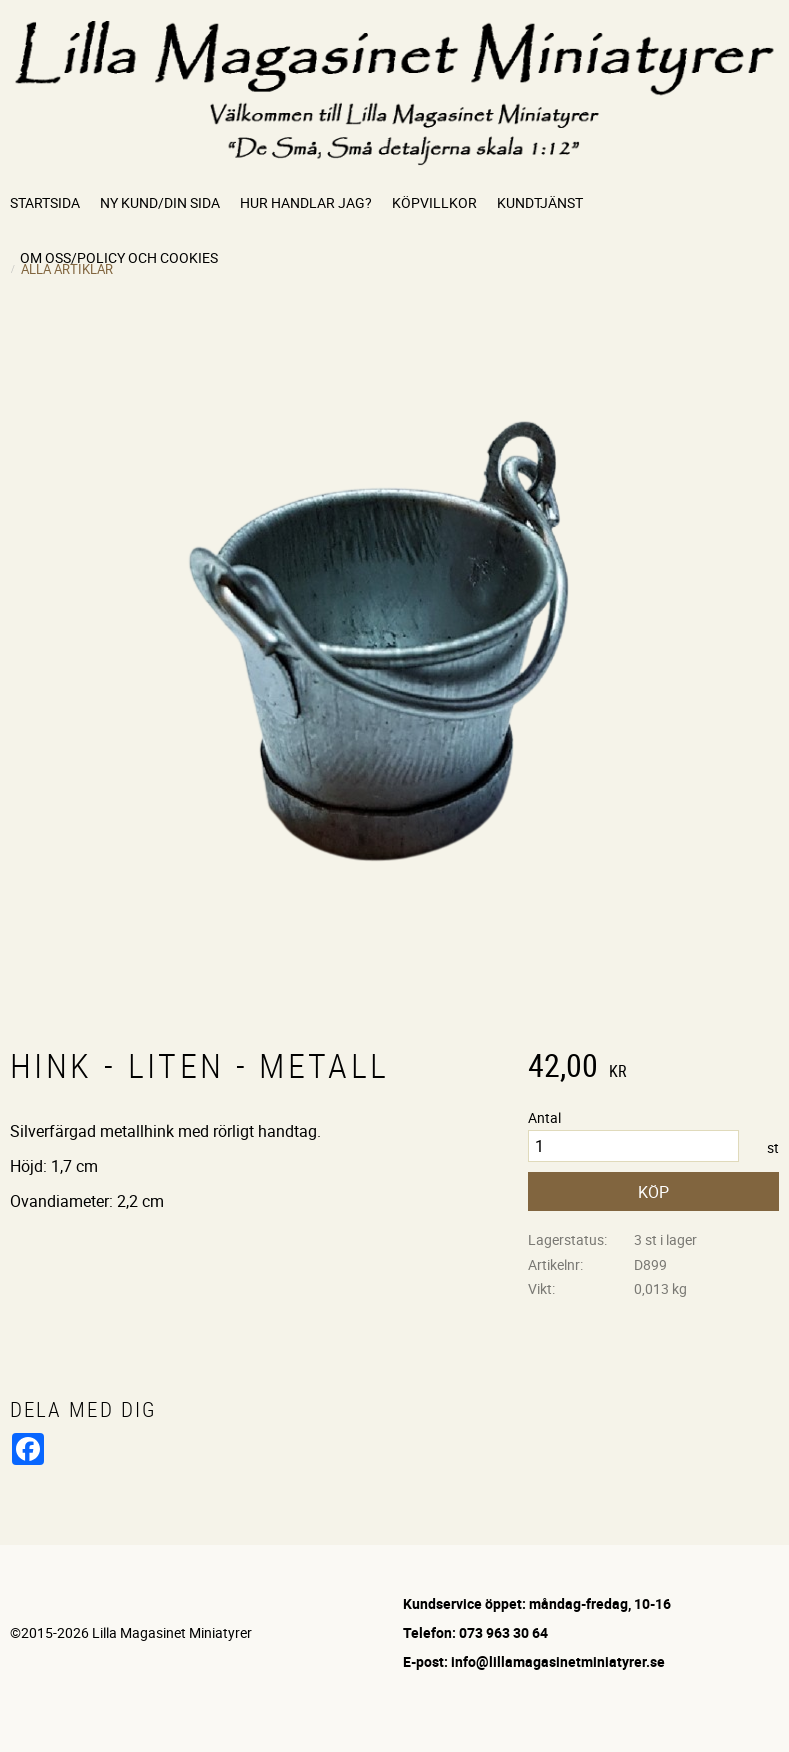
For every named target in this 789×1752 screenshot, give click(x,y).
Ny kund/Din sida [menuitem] (160, 202)
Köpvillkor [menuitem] (434, 202)
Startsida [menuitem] (45, 202)
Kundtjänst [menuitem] (540, 202)
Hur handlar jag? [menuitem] (306, 202)
